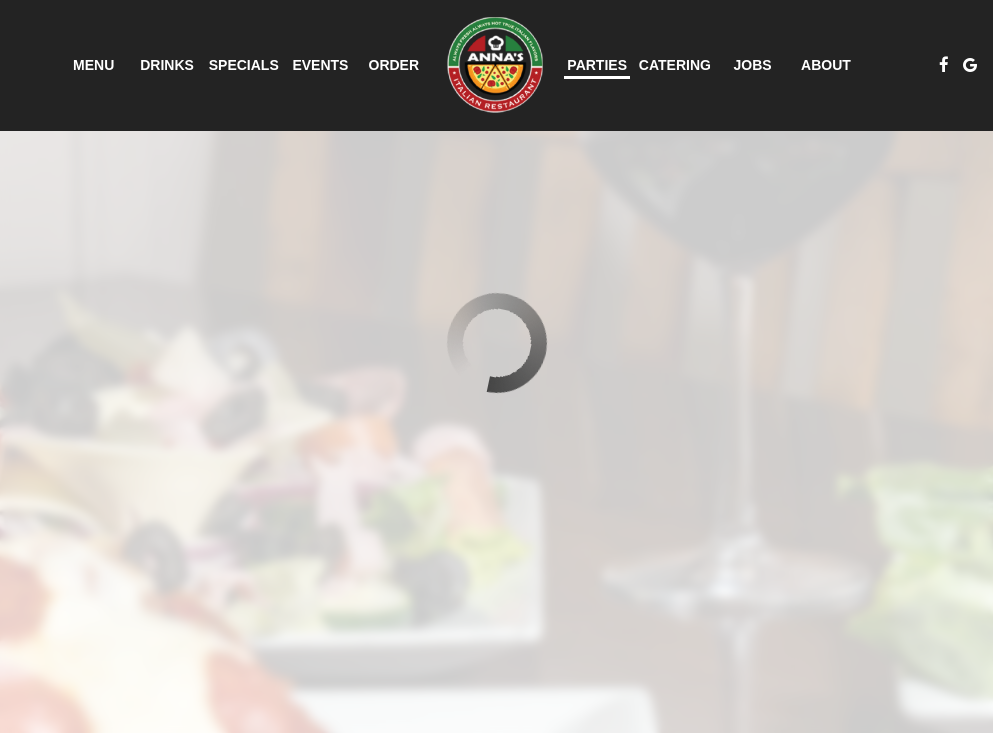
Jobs (753, 65)
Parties (597, 65)
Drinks (167, 65)
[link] (495, 65)
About (826, 65)
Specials (244, 65)
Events (320, 65)
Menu (93, 65)
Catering (675, 65)
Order (394, 65)
